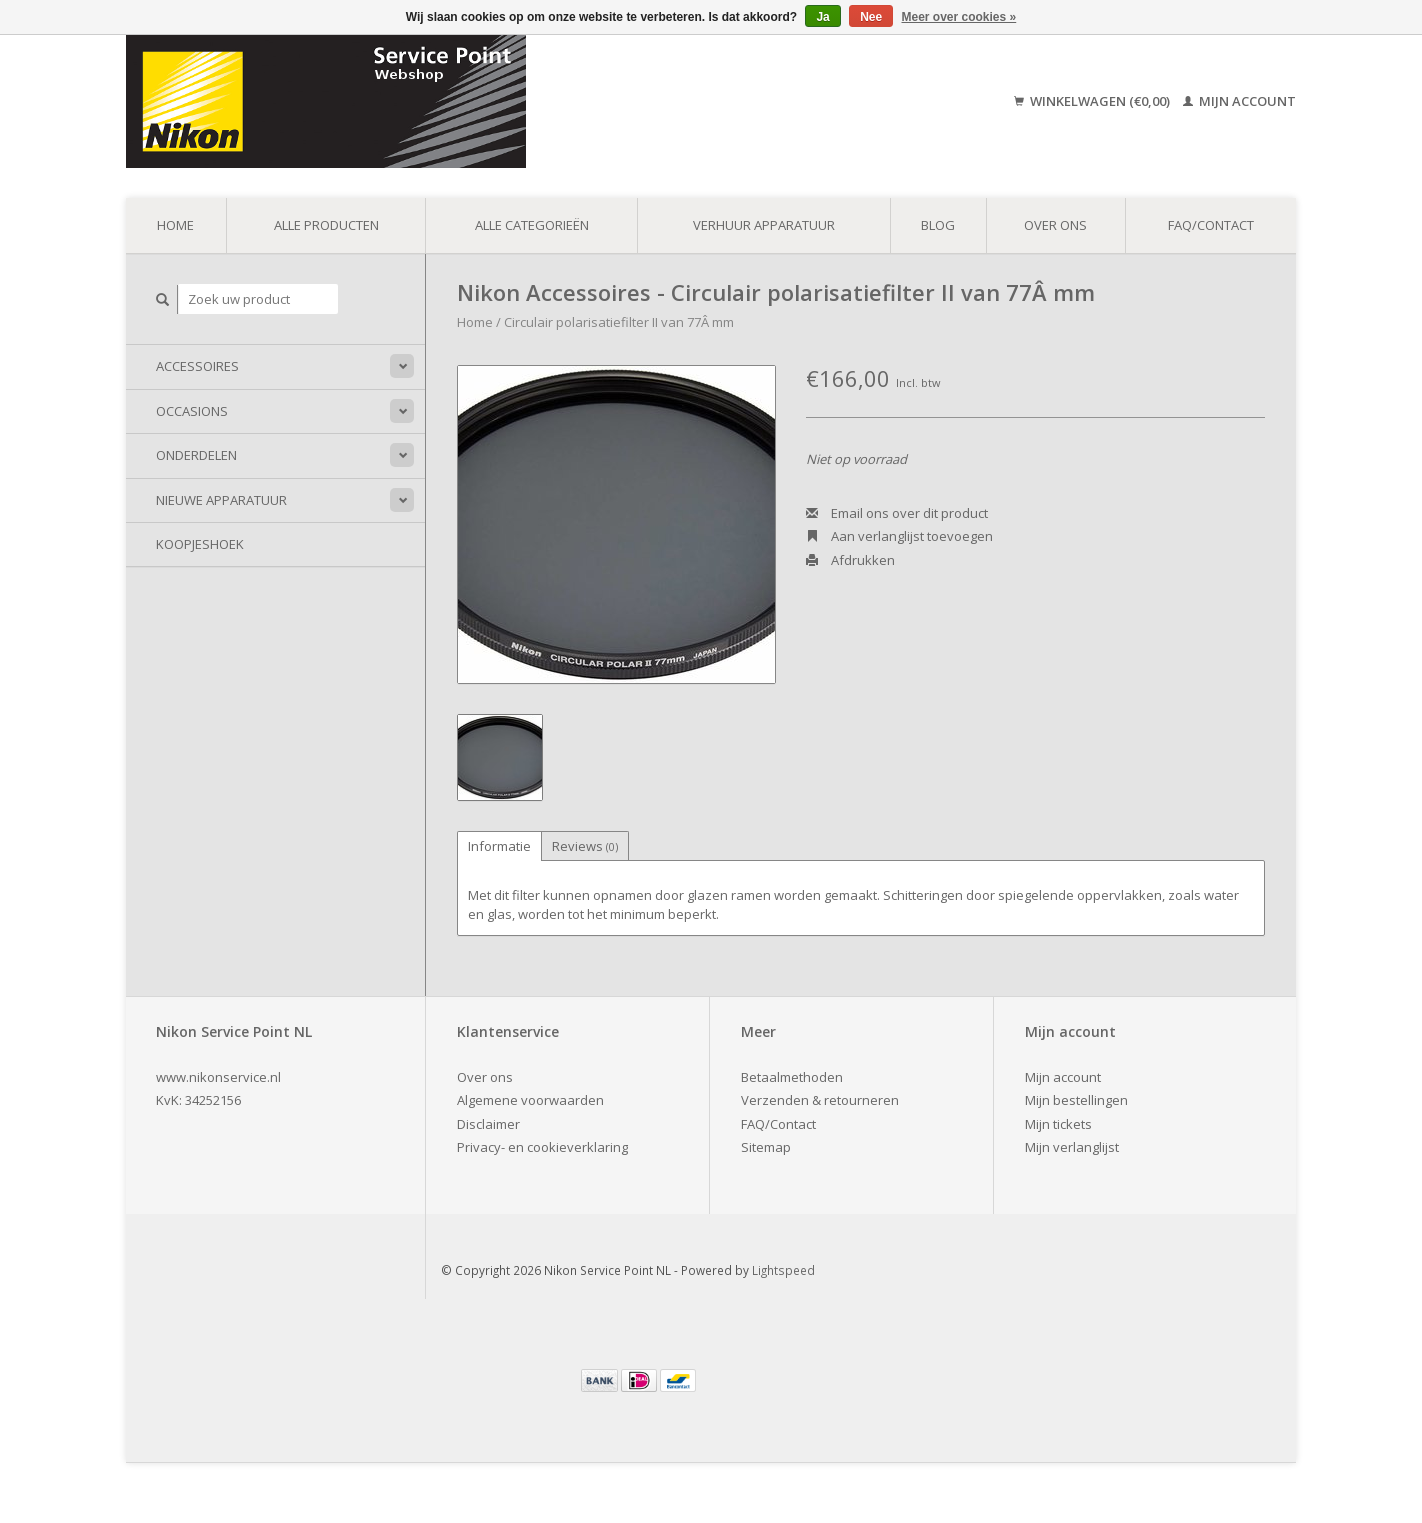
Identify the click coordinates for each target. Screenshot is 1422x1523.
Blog (938, 225)
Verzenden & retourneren (820, 1100)
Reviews (585, 846)
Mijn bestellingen (1076, 1100)
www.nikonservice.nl (218, 1077)
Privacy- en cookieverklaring (542, 1147)
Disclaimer (488, 1124)
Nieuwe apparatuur (221, 500)
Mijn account (1239, 101)
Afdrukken (850, 560)
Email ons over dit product (897, 513)
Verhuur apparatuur (764, 225)
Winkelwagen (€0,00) (1093, 101)
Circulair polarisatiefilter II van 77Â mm (619, 322)
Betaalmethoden (792, 1077)
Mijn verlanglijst (1072, 1147)
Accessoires (197, 366)
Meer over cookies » (959, 17)
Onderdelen (196, 455)
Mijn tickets (1058, 1124)
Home (175, 225)
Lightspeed (783, 1270)
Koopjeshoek (200, 544)
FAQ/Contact (1211, 225)
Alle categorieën (532, 225)
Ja (822, 17)
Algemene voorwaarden (530, 1100)
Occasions (192, 411)
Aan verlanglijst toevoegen (899, 536)
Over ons (1055, 225)
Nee (871, 17)
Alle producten (326, 225)
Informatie (499, 846)
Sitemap (766, 1147)
